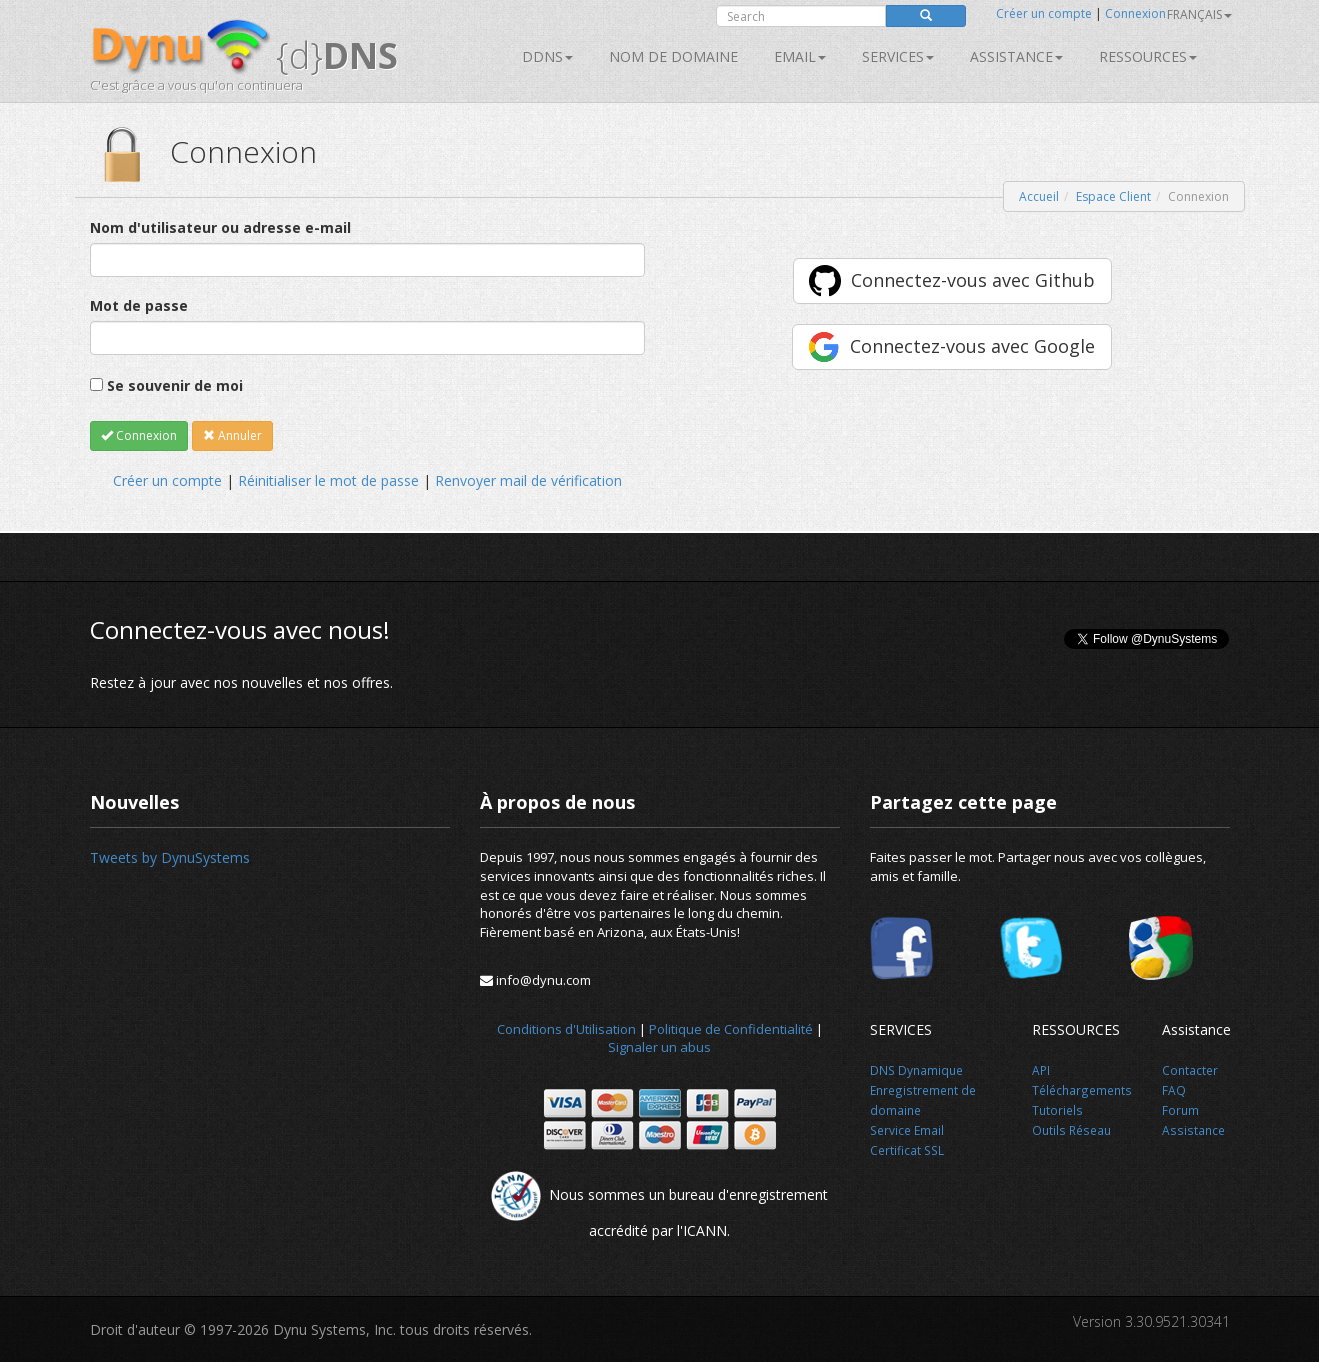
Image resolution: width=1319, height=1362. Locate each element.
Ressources (1148, 56)
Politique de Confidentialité (731, 1029)
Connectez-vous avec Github (973, 280)
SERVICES (898, 56)
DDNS (547, 56)
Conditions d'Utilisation (566, 1029)
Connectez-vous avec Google (972, 346)
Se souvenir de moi (175, 385)
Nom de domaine (673, 56)
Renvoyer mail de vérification (528, 480)
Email (800, 56)
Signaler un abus (659, 1047)
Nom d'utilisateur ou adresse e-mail (220, 227)
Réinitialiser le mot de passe (328, 480)
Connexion (1135, 13)
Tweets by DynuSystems (170, 857)
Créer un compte (1044, 13)
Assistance (1016, 56)
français (1199, 14)
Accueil (1039, 196)
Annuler (232, 435)
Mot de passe (139, 305)
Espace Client (1113, 196)
